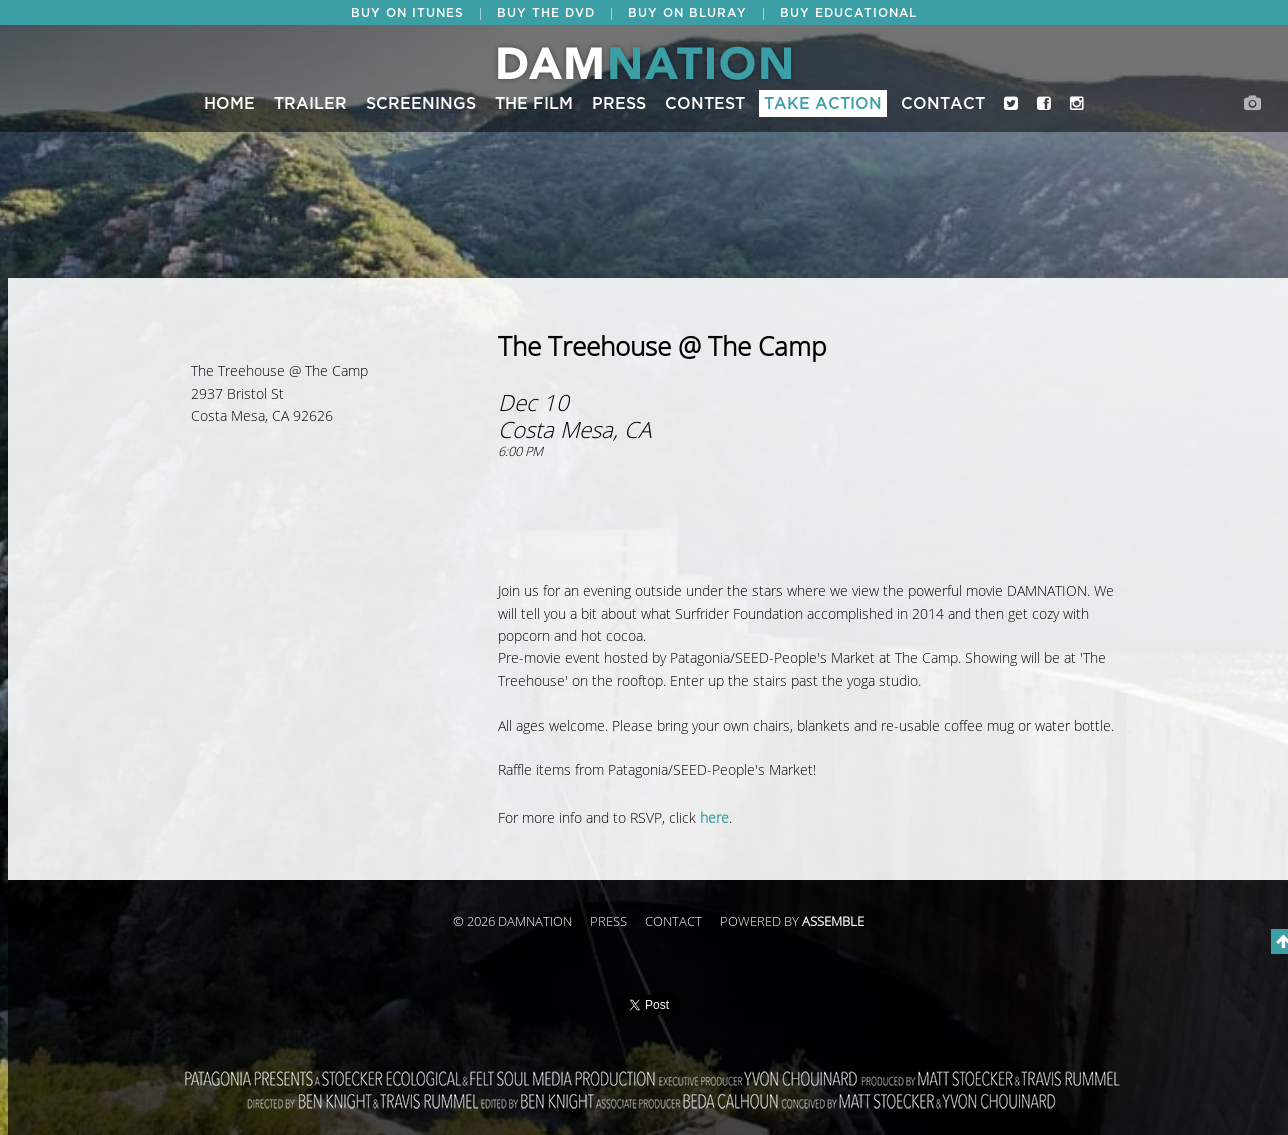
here (714, 818)
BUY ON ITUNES (407, 13)
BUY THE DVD (546, 13)
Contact (943, 104)
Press (619, 104)
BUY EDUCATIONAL (848, 13)
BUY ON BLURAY (687, 13)
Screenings (421, 104)
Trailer (310, 104)
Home (229, 104)
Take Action (823, 104)
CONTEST (705, 104)
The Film (534, 104)
